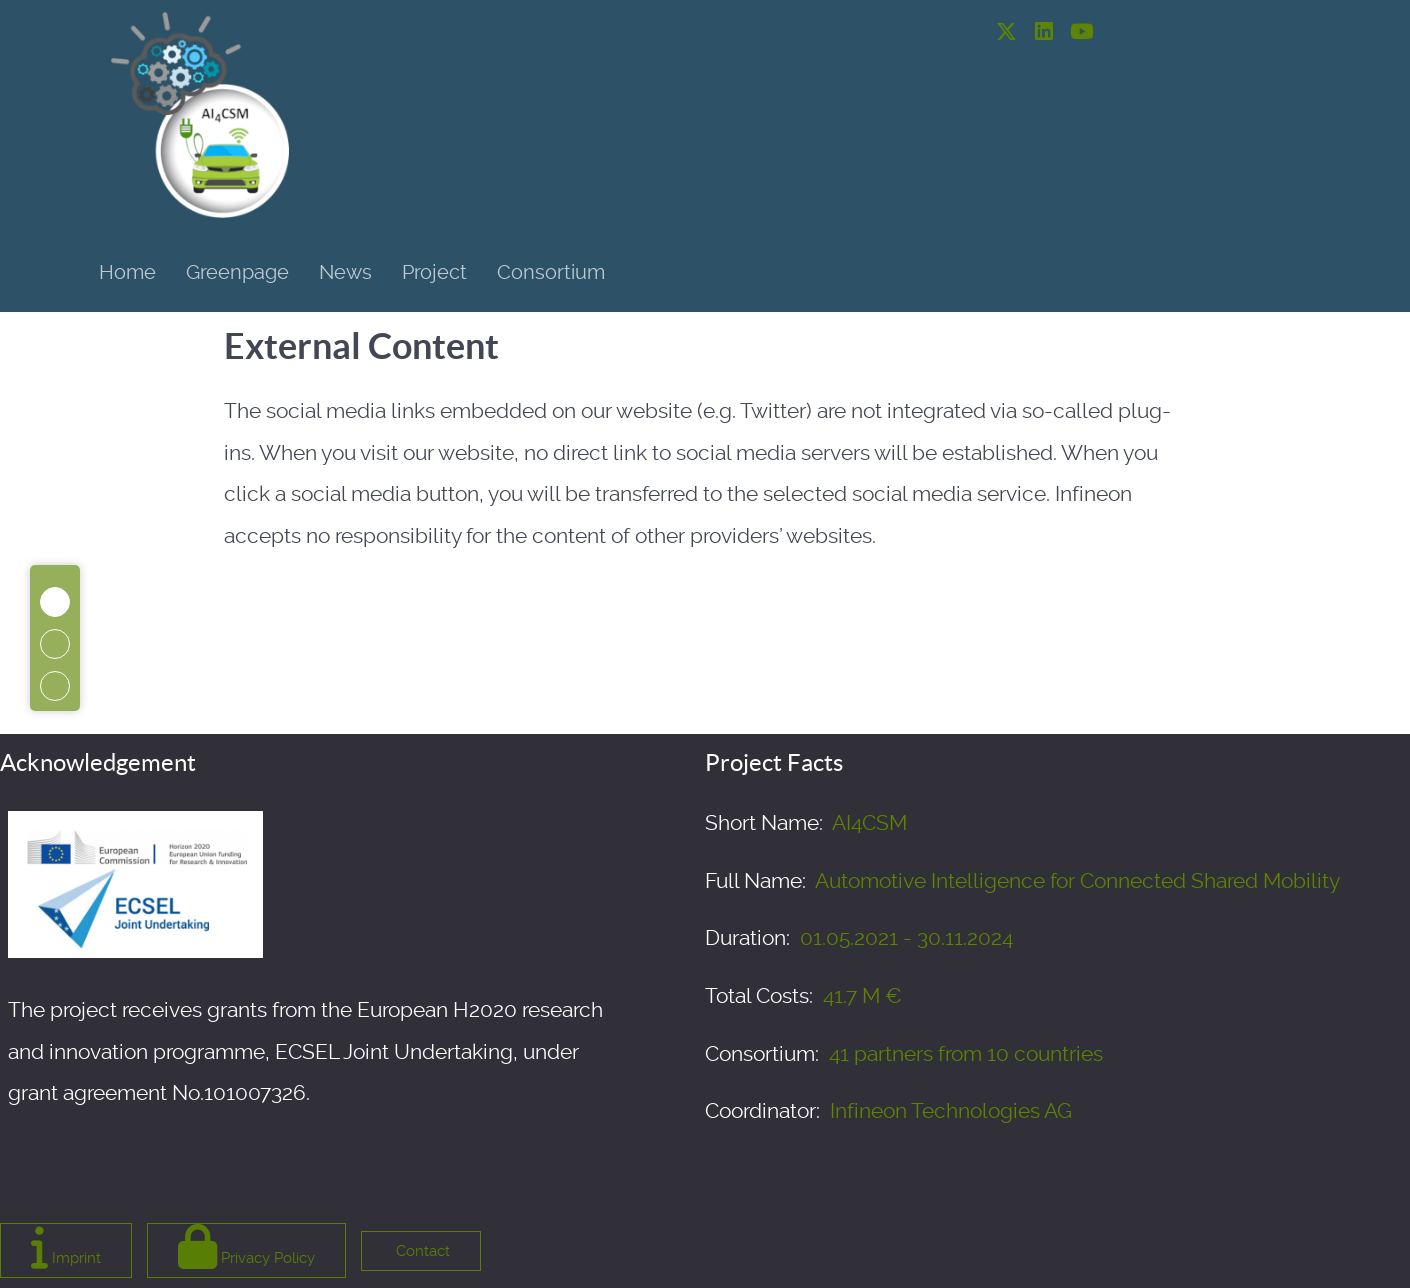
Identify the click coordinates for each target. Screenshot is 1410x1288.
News (345, 272)
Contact (421, 1251)
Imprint (66, 1246)
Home (127, 272)
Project (434, 272)
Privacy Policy (246, 1246)
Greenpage (237, 272)
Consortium (551, 272)
